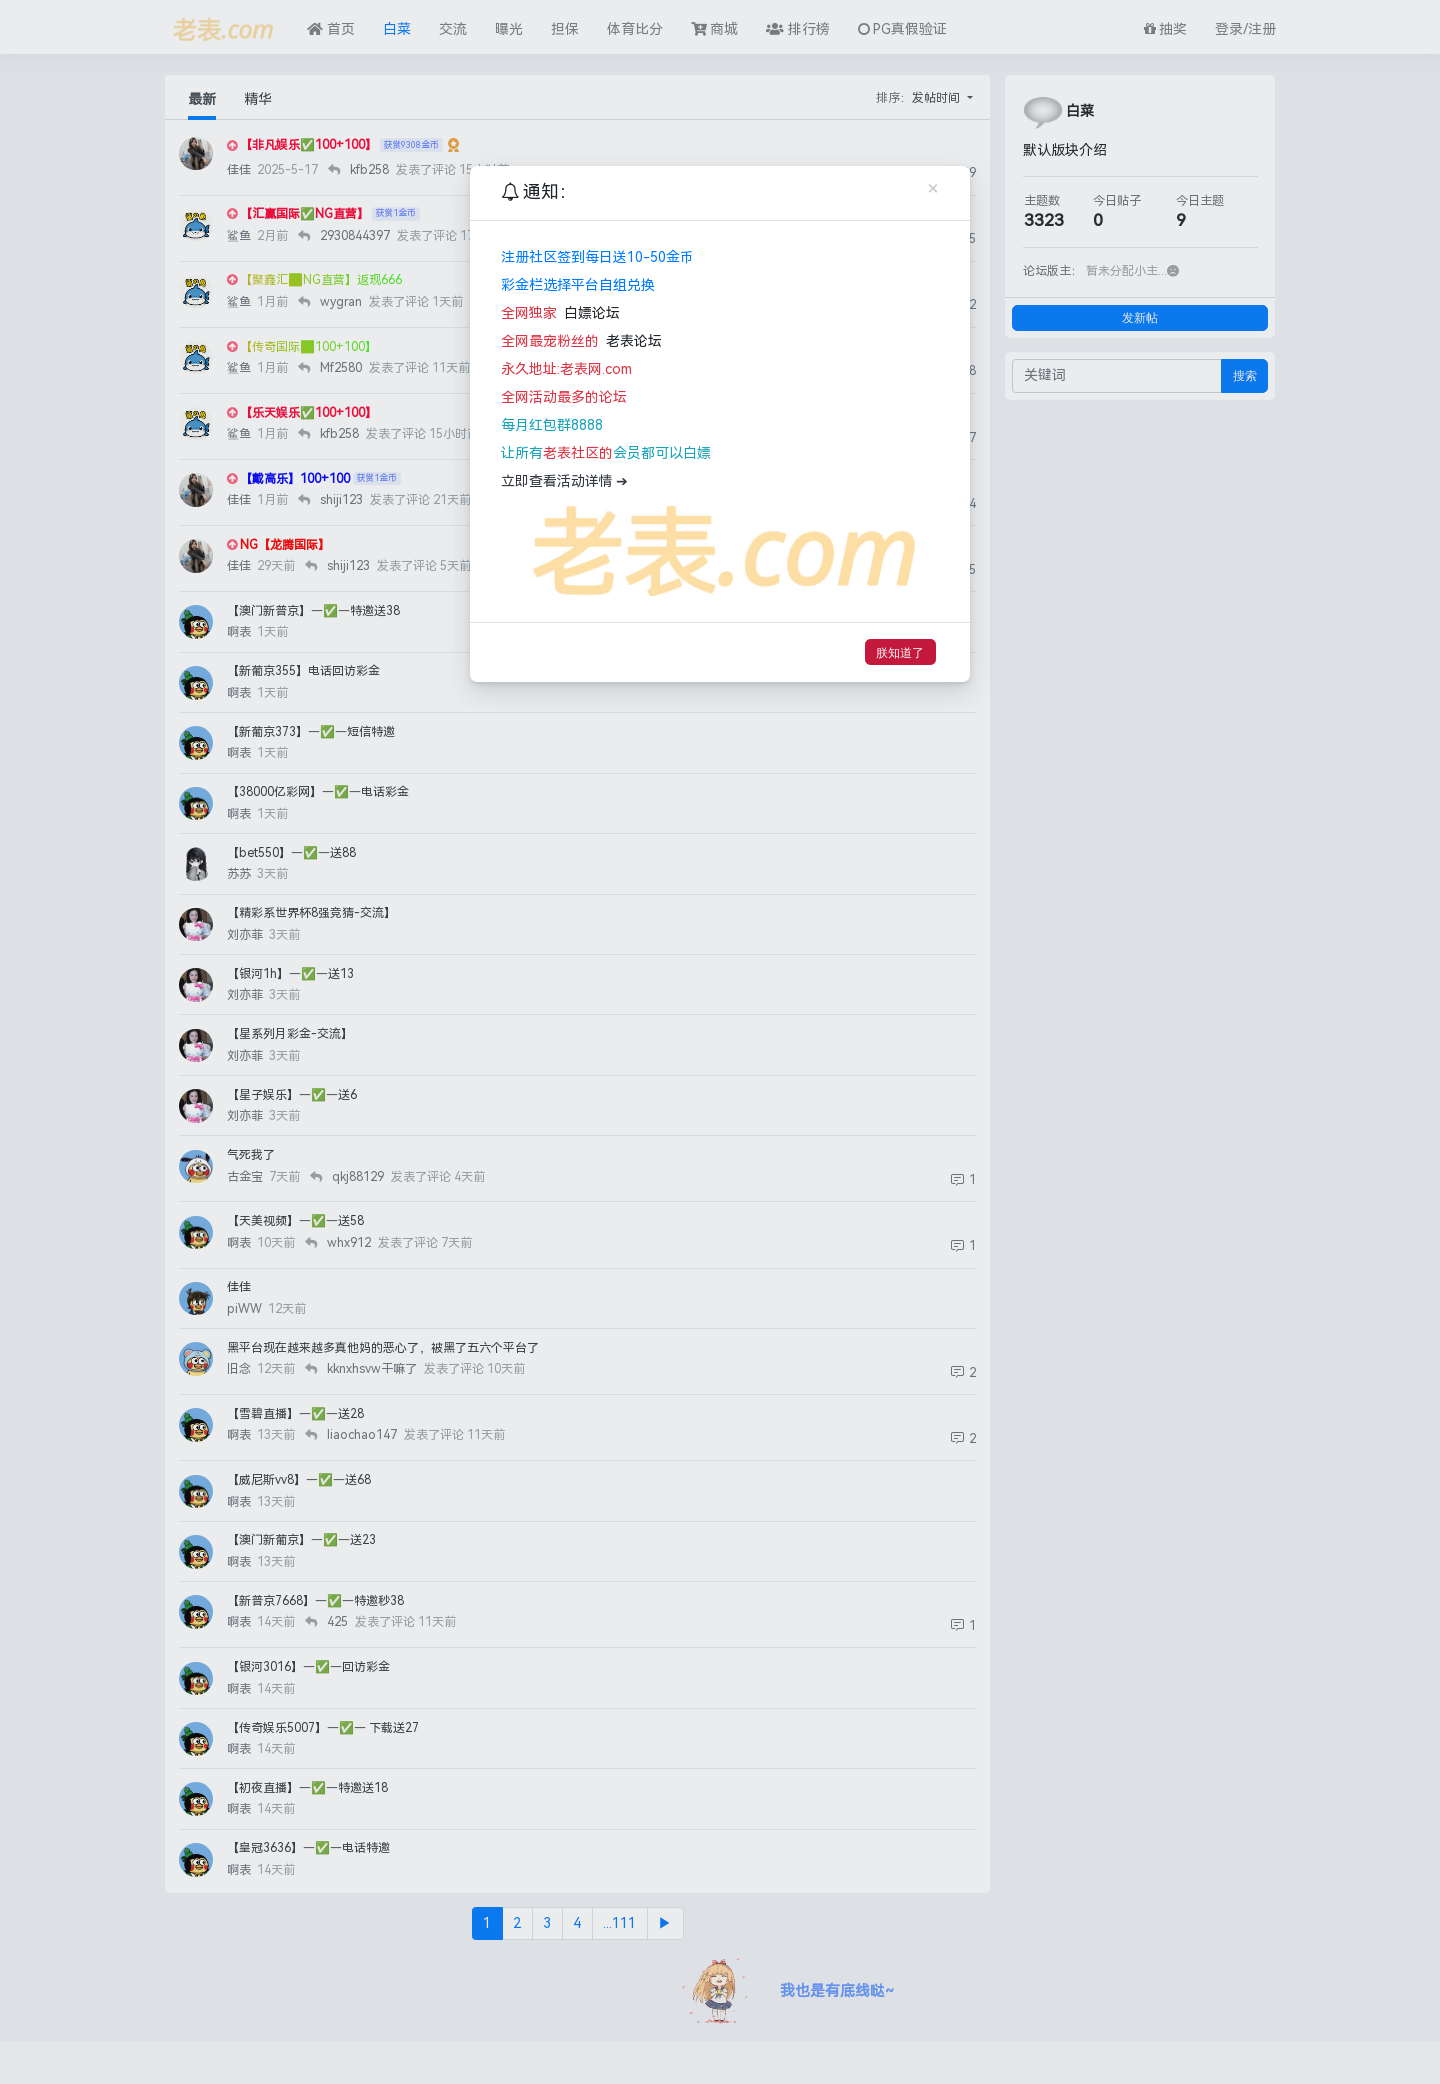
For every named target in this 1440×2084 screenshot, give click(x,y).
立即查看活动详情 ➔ (565, 481)
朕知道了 (900, 652)
